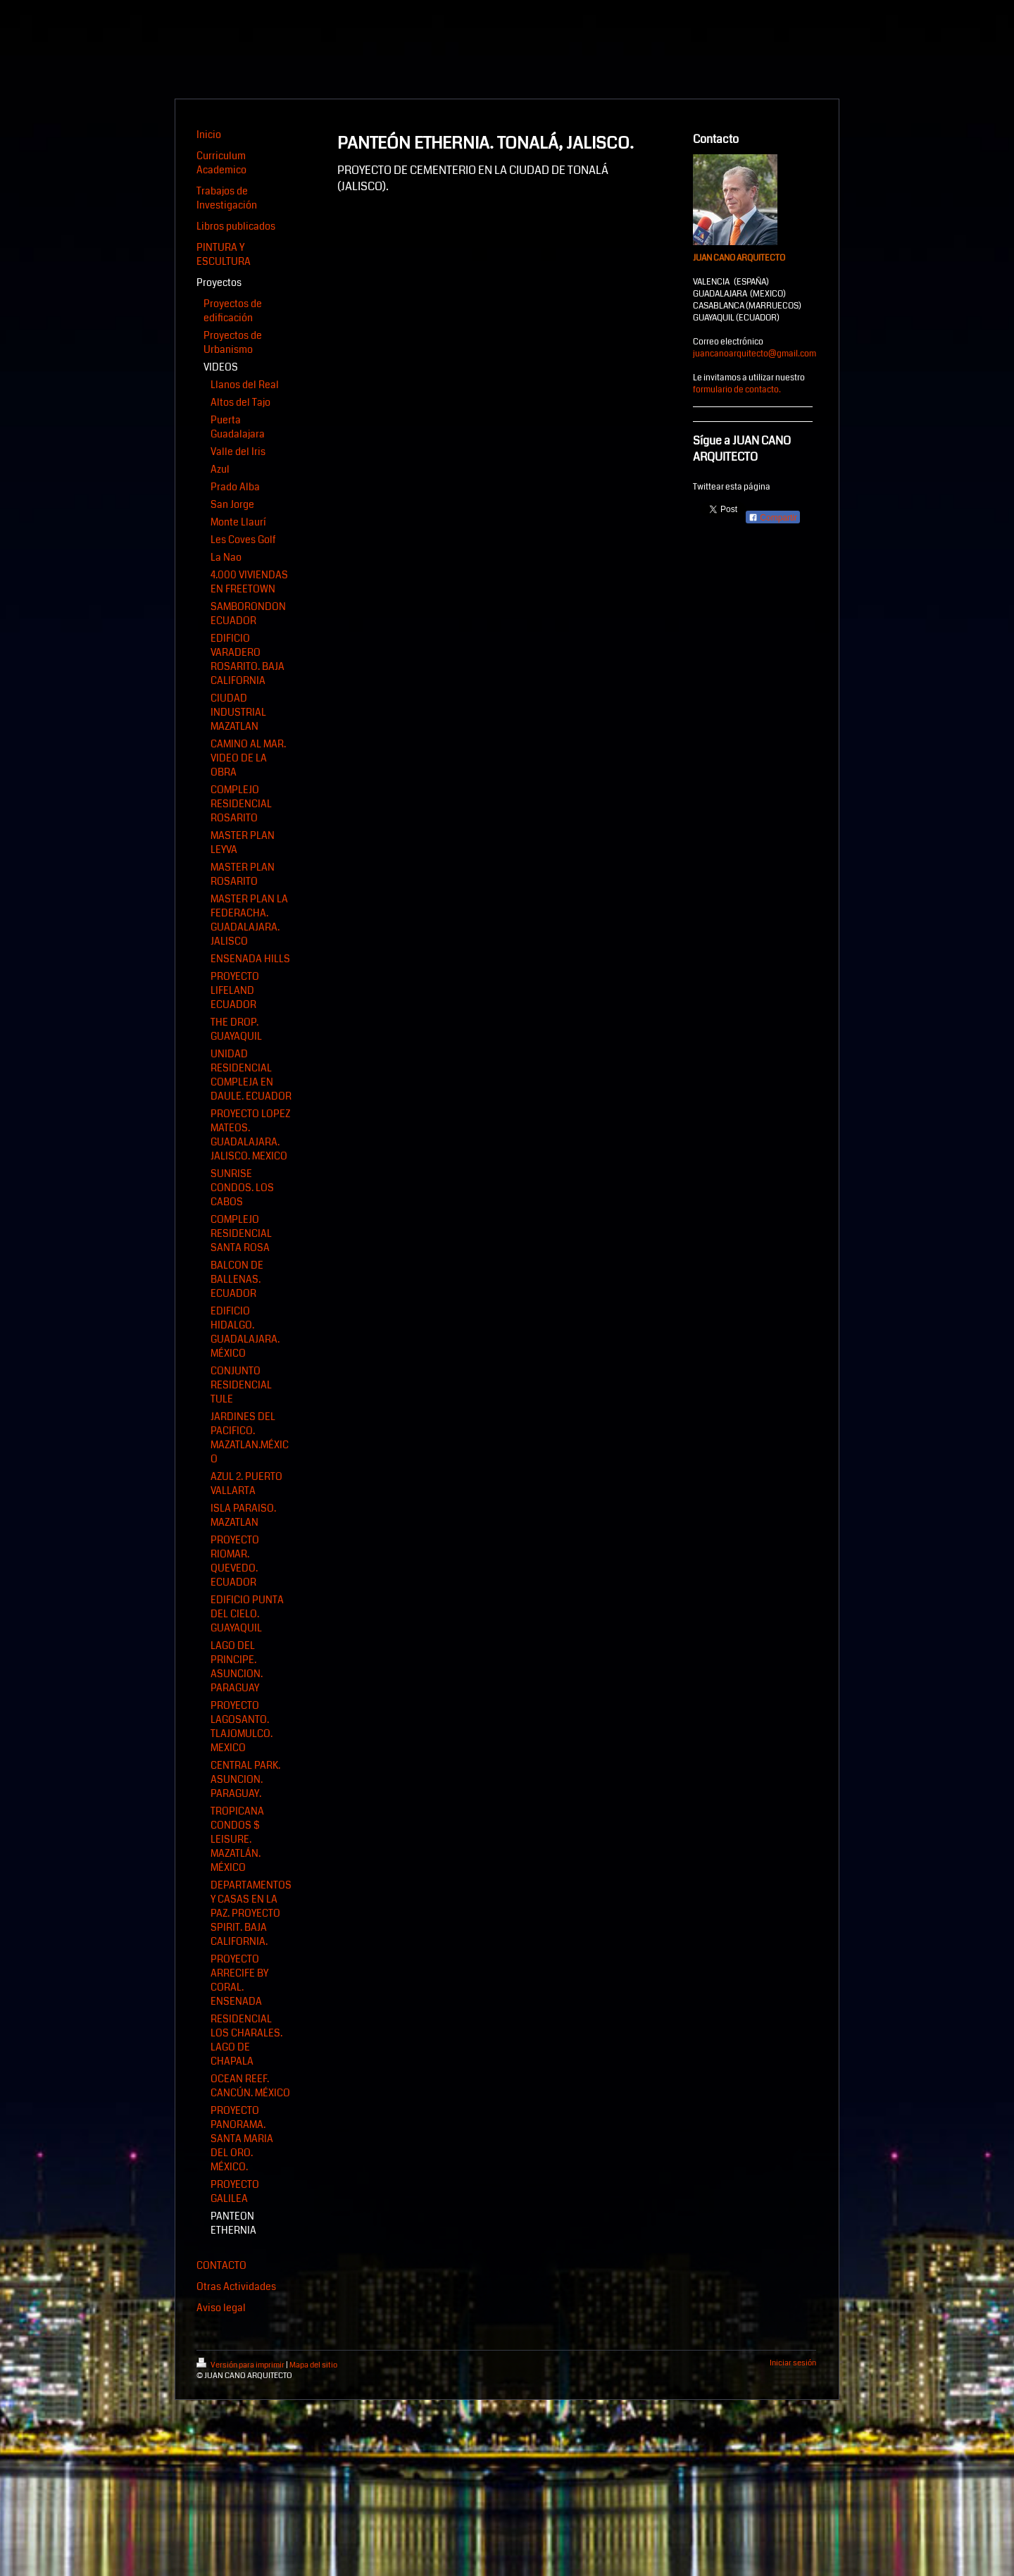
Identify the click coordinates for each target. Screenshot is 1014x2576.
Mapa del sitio (313, 2365)
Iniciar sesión (793, 2363)
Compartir (773, 518)
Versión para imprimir (241, 2365)
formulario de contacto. (737, 390)
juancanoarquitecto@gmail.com (754, 354)
